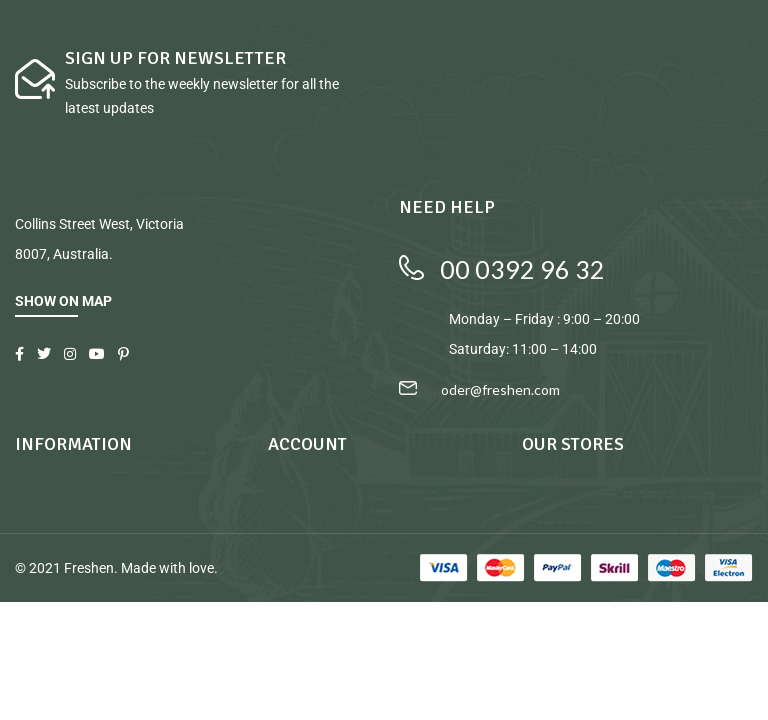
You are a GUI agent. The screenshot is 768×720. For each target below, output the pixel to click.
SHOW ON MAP (63, 301)
